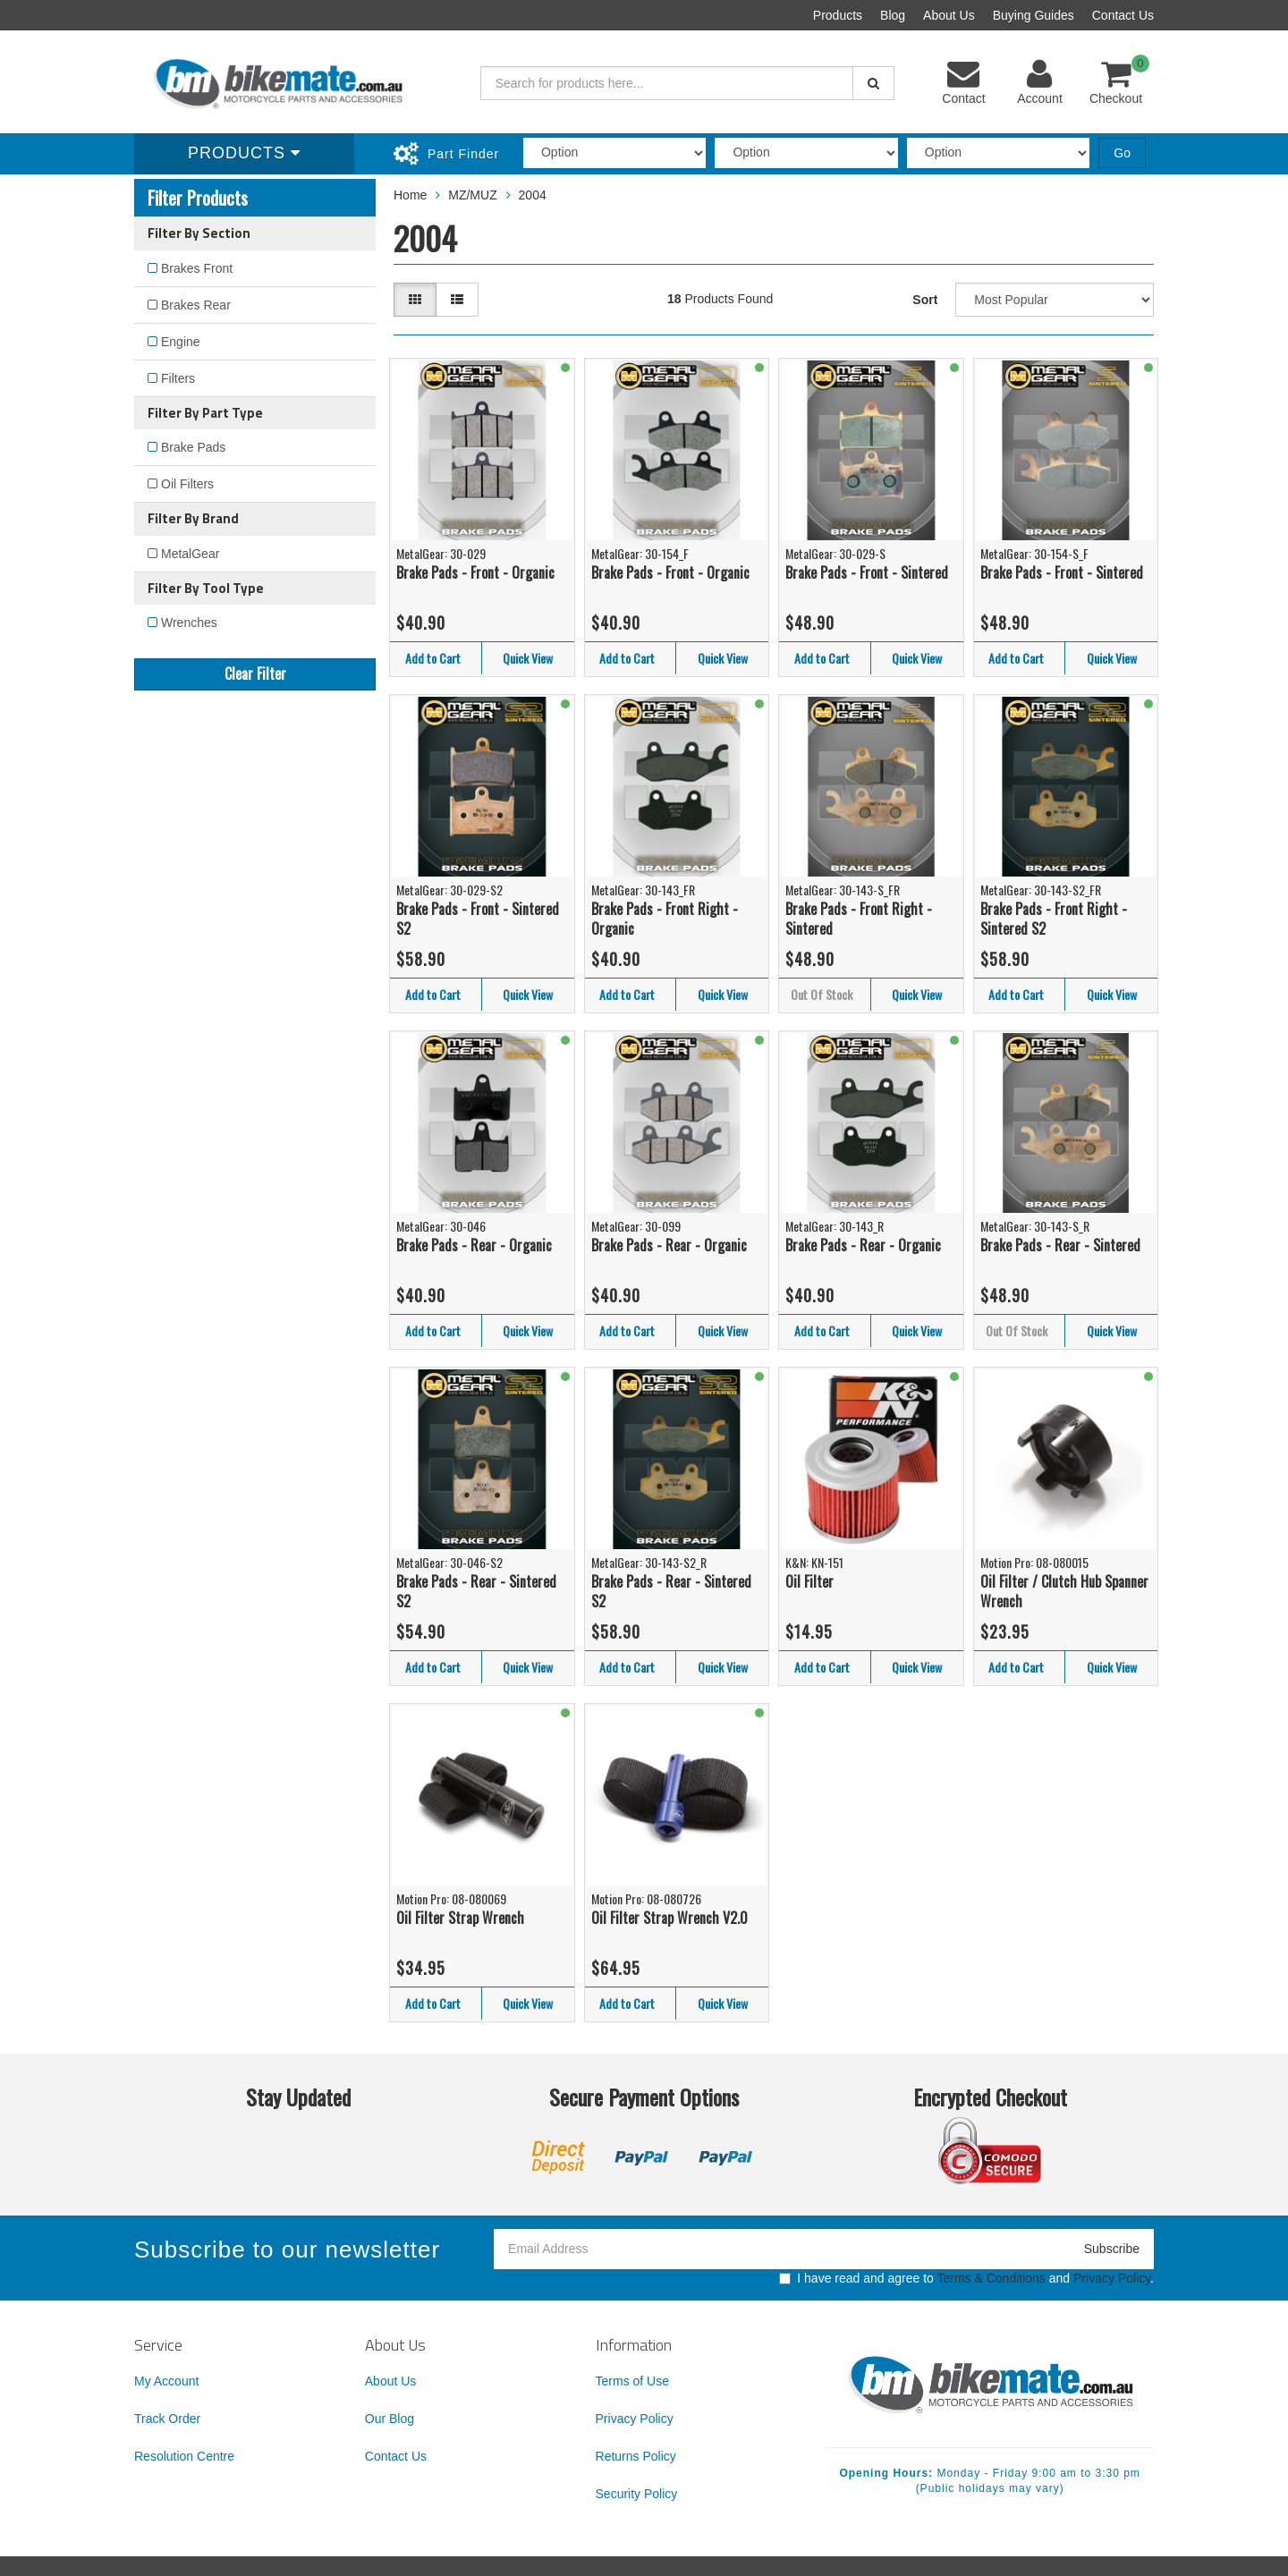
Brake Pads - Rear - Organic (474, 1245)
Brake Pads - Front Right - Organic (664, 919)
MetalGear (190, 554)
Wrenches (189, 622)
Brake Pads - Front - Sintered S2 (477, 919)
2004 (533, 195)
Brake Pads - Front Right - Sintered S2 (1053, 919)
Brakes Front (197, 268)
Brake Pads (193, 447)
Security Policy (637, 2494)
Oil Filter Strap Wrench (460, 1918)
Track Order (167, 2418)
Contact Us (1123, 15)
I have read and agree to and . (966, 2278)
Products (837, 15)
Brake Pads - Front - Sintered (866, 572)
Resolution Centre (184, 2456)
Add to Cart (433, 657)
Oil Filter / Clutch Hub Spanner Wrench (1064, 1592)
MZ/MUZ (472, 195)
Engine (180, 342)
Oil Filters (187, 484)
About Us (949, 15)
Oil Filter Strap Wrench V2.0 (669, 1918)
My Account (166, 2381)
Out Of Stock (821, 994)
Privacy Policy (1111, 2278)
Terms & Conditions (990, 2278)
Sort (924, 299)
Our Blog (389, 2418)
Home (410, 195)
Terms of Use (632, 2381)
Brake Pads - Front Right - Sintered (858, 919)
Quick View (528, 657)
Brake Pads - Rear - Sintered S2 (476, 1592)
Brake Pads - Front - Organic (475, 572)
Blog (892, 15)
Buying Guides (1033, 15)
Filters (178, 378)
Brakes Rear (196, 305)
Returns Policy (636, 2456)
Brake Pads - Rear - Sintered (1060, 1245)
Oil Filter (809, 1581)
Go (1122, 153)
